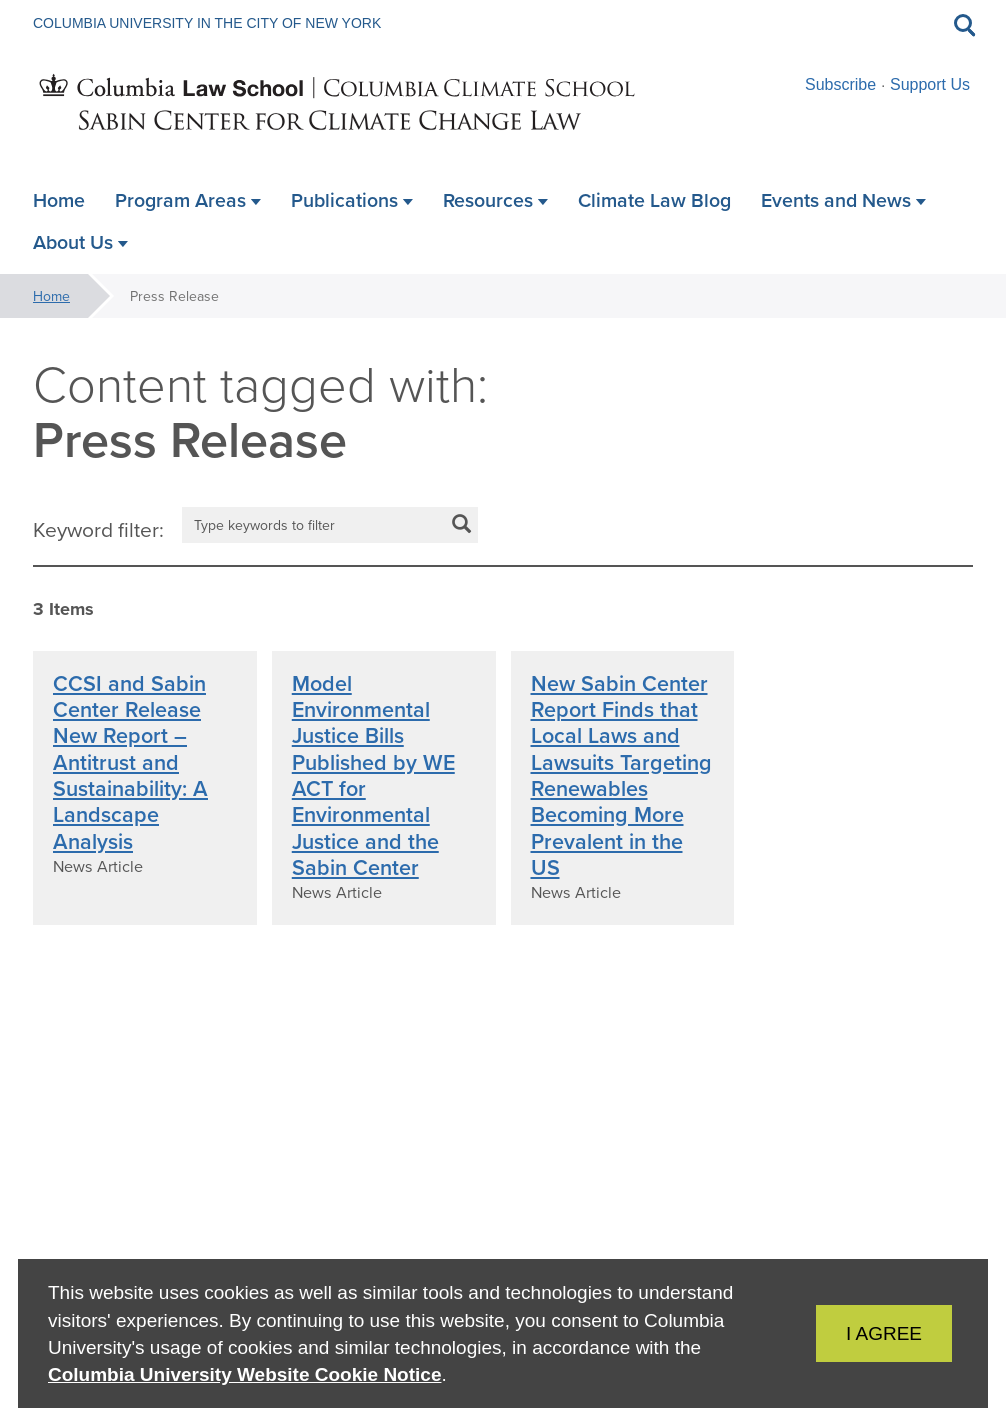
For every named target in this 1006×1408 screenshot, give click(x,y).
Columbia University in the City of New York (207, 23)
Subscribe (840, 84)
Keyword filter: (98, 529)
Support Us (930, 84)
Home (51, 296)
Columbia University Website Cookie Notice (244, 1374)
